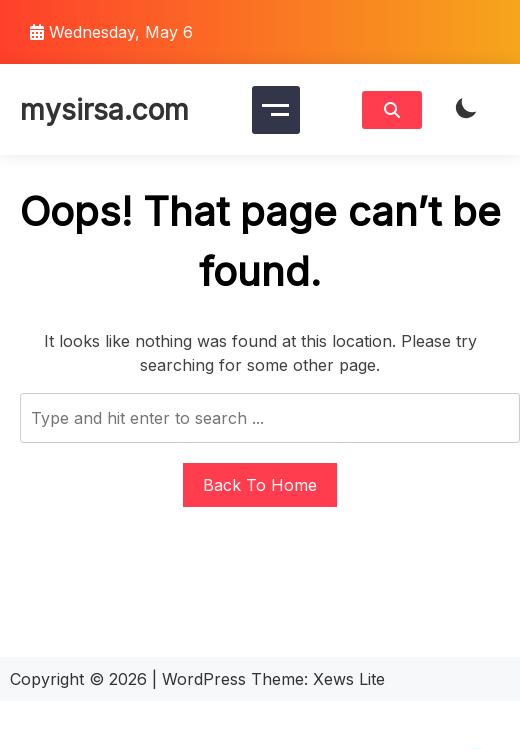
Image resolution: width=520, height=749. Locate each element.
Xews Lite (349, 679)
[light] (466, 109)
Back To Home (260, 485)
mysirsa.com (104, 110)
